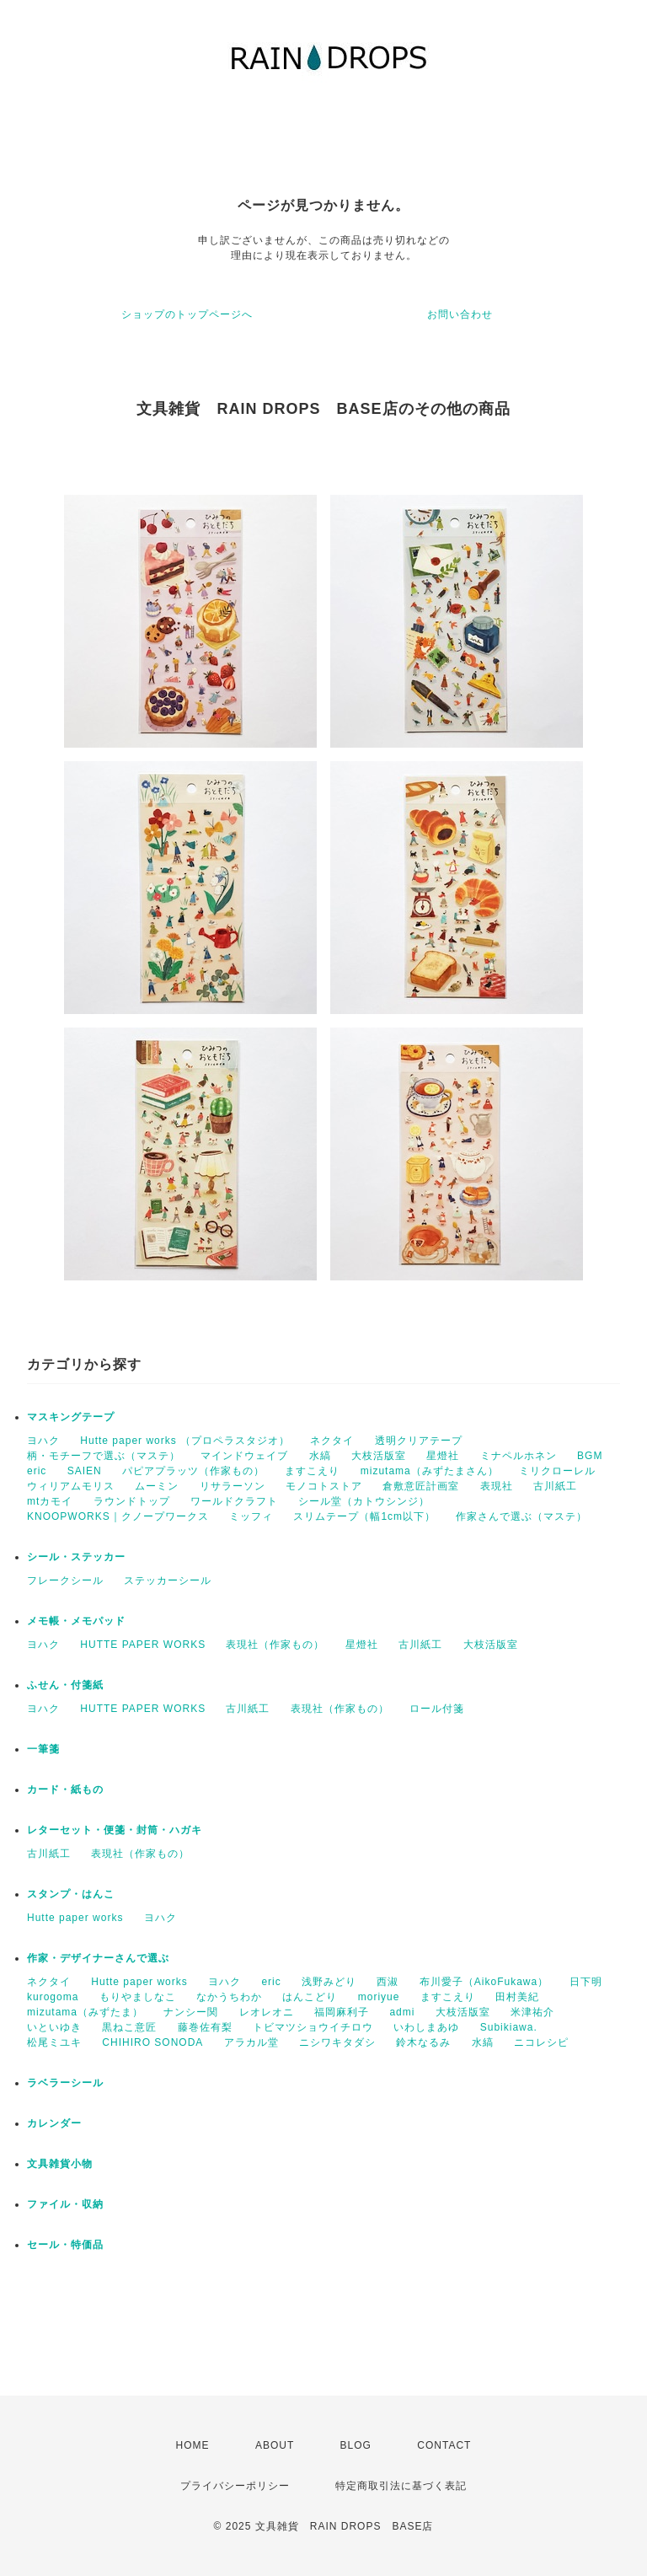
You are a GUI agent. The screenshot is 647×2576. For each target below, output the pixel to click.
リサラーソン (232, 1486)
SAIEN (84, 1471)
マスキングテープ (71, 1417)
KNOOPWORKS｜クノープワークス (118, 1516)
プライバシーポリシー (235, 2486)
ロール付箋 (436, 1709)
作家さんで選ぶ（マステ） (521, 1516)
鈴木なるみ (423, 2042)
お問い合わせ (460, 314)
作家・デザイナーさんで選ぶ (98, 1958)
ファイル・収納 (65, 2204)
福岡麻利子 (341, 2012)
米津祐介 (532, 2012)
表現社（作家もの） (275, 1644)
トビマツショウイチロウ (313, 2027)
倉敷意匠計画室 (420, 1486)
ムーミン (157, 1486)
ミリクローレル (557, 1471)
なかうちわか (229, 1997)
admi (401, 2012)
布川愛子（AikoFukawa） (484, 1982)
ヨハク (43, 1440)
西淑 (387, 1982)
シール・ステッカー (76, 1557)
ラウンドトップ (132, 1501)
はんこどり (309, 1997)
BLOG (356, 2445)
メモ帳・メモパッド (76, 1621)
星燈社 (442, 1456)
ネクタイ (332, 1440)
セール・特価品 (65, 2245)
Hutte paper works (75, 1918)
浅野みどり (329, 1982)
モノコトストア (324, 1486)
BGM (589, 1456)
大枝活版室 (378, 1456)
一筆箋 (43, 1749)
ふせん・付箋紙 (65, 1685)
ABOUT (274, 2445)
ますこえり (312, 1471)
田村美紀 (517, 1997)
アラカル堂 (251, 2042)
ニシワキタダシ (337, 2042)
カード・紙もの (65, 1789)
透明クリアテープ (419, 1440)
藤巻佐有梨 (205, 2027)
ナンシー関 (190, 2012)
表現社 (496, 1486)
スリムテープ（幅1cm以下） (364, 1516)
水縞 (320, 1456)
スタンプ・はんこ (71, 1894)
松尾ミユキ (54, 2042)
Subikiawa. (508, 2027)
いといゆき (54, 2027)
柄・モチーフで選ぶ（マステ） (103, 1456)
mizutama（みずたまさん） (430, 1471)
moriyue (379, 1997)
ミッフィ (251, 1516)
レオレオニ (266, 2012)
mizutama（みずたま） (85, 2012)
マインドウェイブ (244, 1456)
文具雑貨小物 (60, 2164)
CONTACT (444, 2445)
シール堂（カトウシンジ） (364, 1501)
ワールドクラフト (234, 1501)
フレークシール (65, 1580)
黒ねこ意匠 (129, 2027)
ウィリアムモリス (71, 1486)
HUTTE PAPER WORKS (143, 1644)
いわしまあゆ (426, 2027)
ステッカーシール (167, 1580)
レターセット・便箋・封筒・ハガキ (114, 1830)
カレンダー (54, 2123)
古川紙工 (555, 1486)
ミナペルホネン (518, 1456)
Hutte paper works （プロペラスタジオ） (185, 1440)
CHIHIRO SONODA (152, 2042)
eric (36, 1471)
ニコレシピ (541, 2042)
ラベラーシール (65, 2083)
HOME (193, 2445)
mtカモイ (49, 1501)
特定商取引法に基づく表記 (401, 2486)
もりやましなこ (137, 1997)
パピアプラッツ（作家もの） (193, 1471)
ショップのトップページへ (187, 314)
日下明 (585, 1982)
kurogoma (52, 1997)
